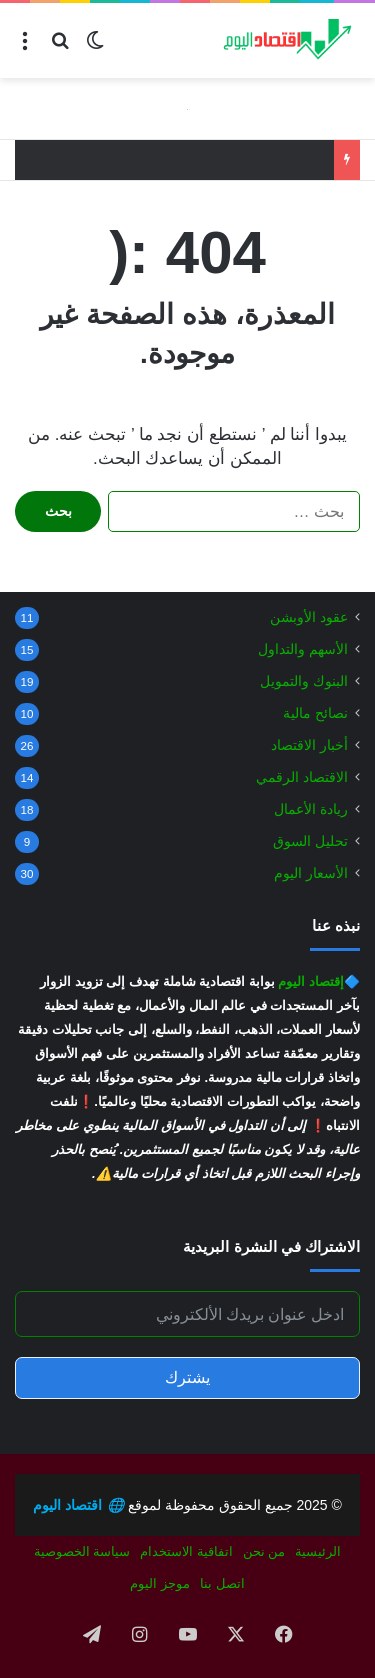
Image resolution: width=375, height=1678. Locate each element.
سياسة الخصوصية (82, 1551)
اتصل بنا (222, 1583)
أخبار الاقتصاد (309, 745)
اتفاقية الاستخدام (186, 1551)
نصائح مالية (315, 713)
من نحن (264, 1551)
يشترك (187, 1377)
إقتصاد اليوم (311, 981)
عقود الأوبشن (309, 617)
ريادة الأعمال (311, 809)
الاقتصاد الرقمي (302, 777)
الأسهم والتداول (303, 649)
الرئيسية (318, 1551)
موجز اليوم (160, 1583)
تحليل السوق (310, 841)
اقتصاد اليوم (78, 1505)
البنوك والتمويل (304, 681)
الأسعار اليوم (311, 873)
